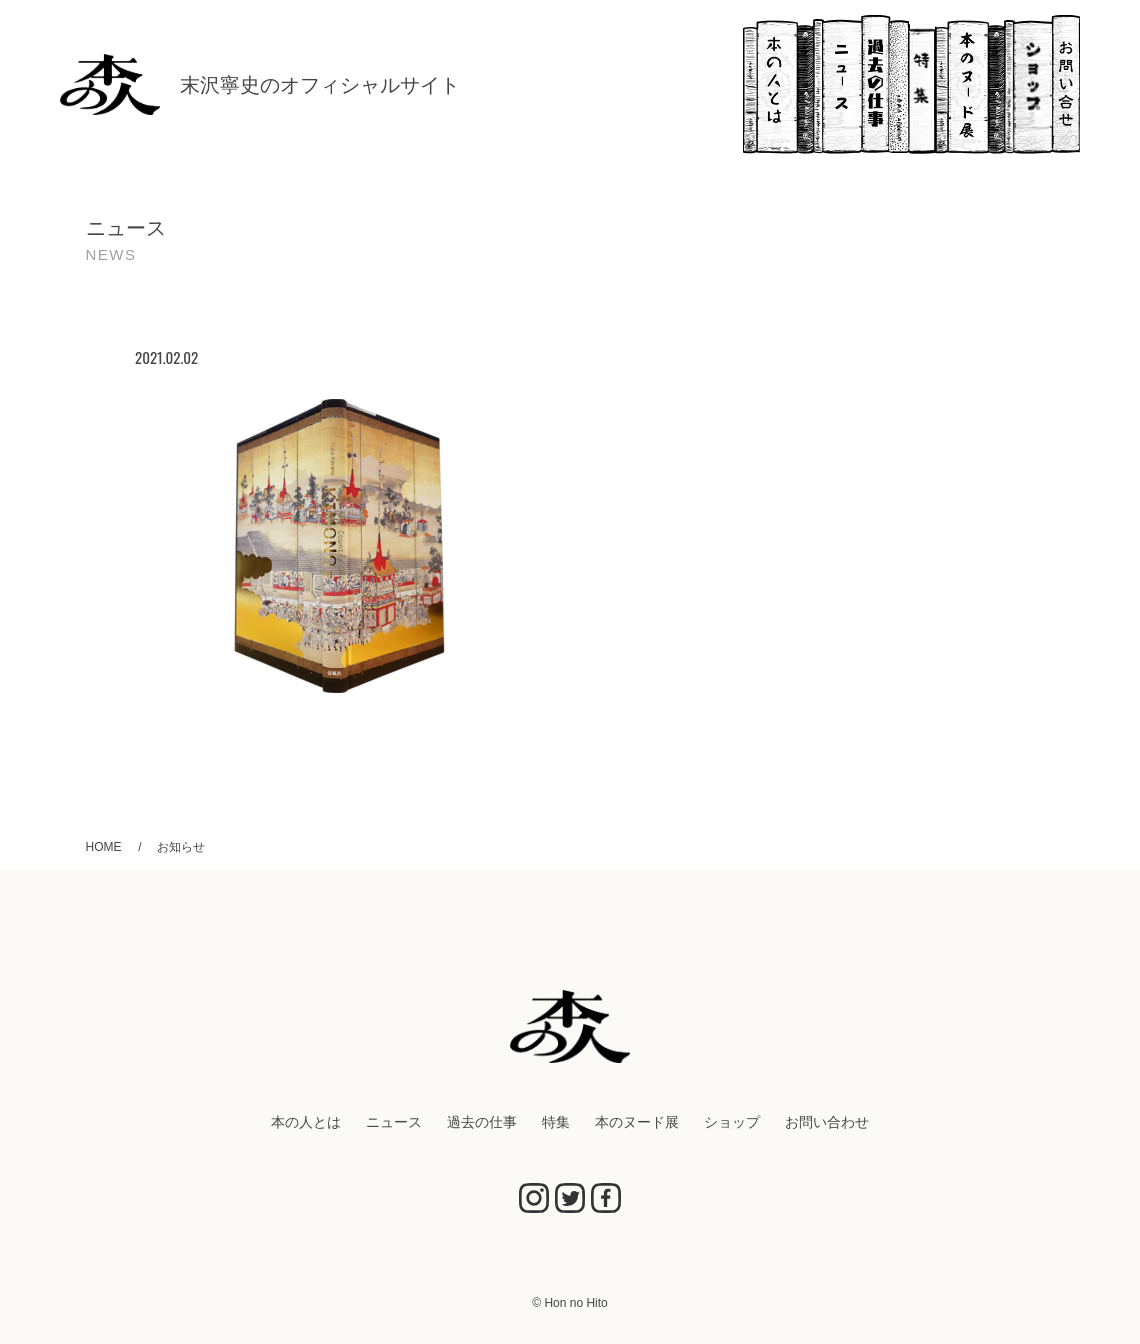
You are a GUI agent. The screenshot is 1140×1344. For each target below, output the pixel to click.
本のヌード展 (969, 84)
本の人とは (778, 84)
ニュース (837, 84)
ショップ (1028, 84)
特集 (922, 84)
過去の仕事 (885, 84)
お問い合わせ (1066, 84)
